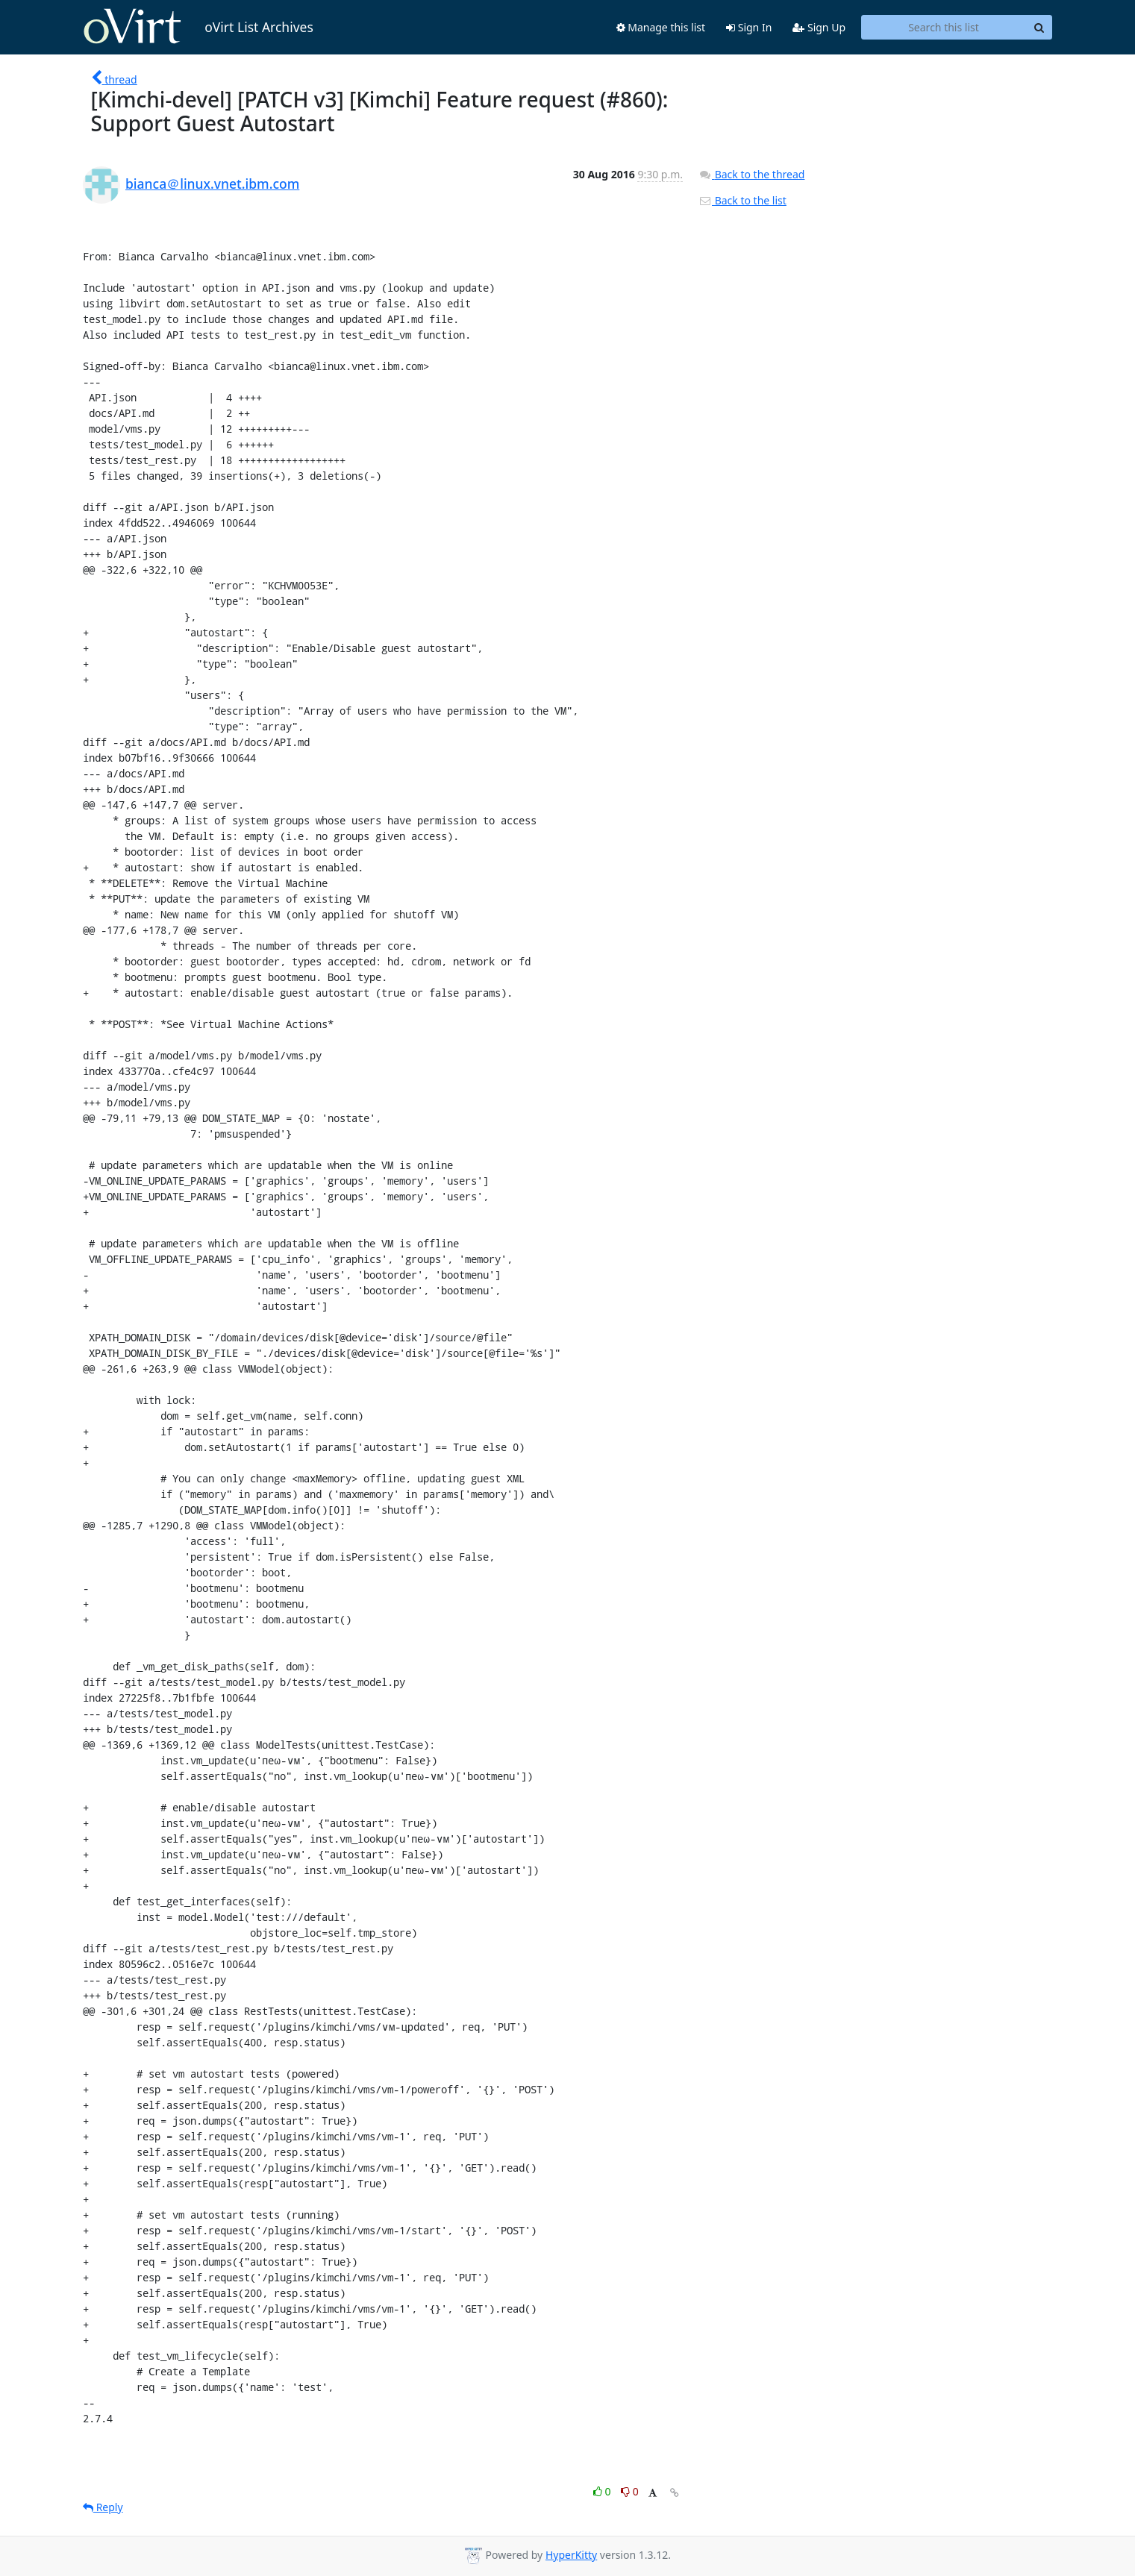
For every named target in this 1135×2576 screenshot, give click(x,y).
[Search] (1038, 27)
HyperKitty (571, 2555)
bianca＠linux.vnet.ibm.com (212, 183)
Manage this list (661, 27)
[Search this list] (943, 27)
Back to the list (742, 200)
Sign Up (818, 27)
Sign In (749, 27)
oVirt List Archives (198, 27)
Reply (103, 2507)
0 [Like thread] (603, 2491)
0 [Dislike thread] (630, 2491)
